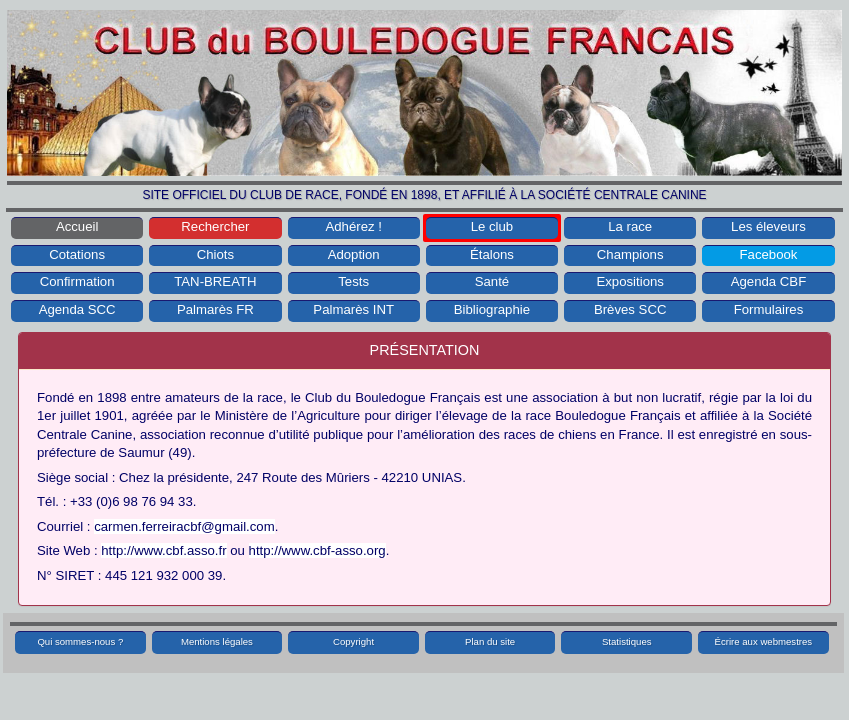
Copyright (353, 641)
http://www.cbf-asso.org (317, 550)
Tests (353, 281)
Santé (492, 281)
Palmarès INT (353, 309)
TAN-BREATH (215, 281)
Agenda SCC (77, 309)
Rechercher (215, 226)
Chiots (215, 254)
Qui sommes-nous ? (80, 641)
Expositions (629, 281)
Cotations (77, 254)
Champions (630, 254)
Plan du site (490, 641)
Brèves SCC (630, 309)
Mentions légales (217, 641)
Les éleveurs (768, 226)
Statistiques (627, 641)
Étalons (492, 254)
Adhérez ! (353, 226)
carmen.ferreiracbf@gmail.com (184, 526)
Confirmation (77, 281)
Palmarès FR (215, 309)
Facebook (769, 254)
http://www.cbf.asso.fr (163, 550)
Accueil (77, 226)
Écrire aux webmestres (764, 641)
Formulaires (769, 309)
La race (630, 226)
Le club (492, 226)
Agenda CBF (769, 281)
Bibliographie (492, 309)
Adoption (354, 254)
